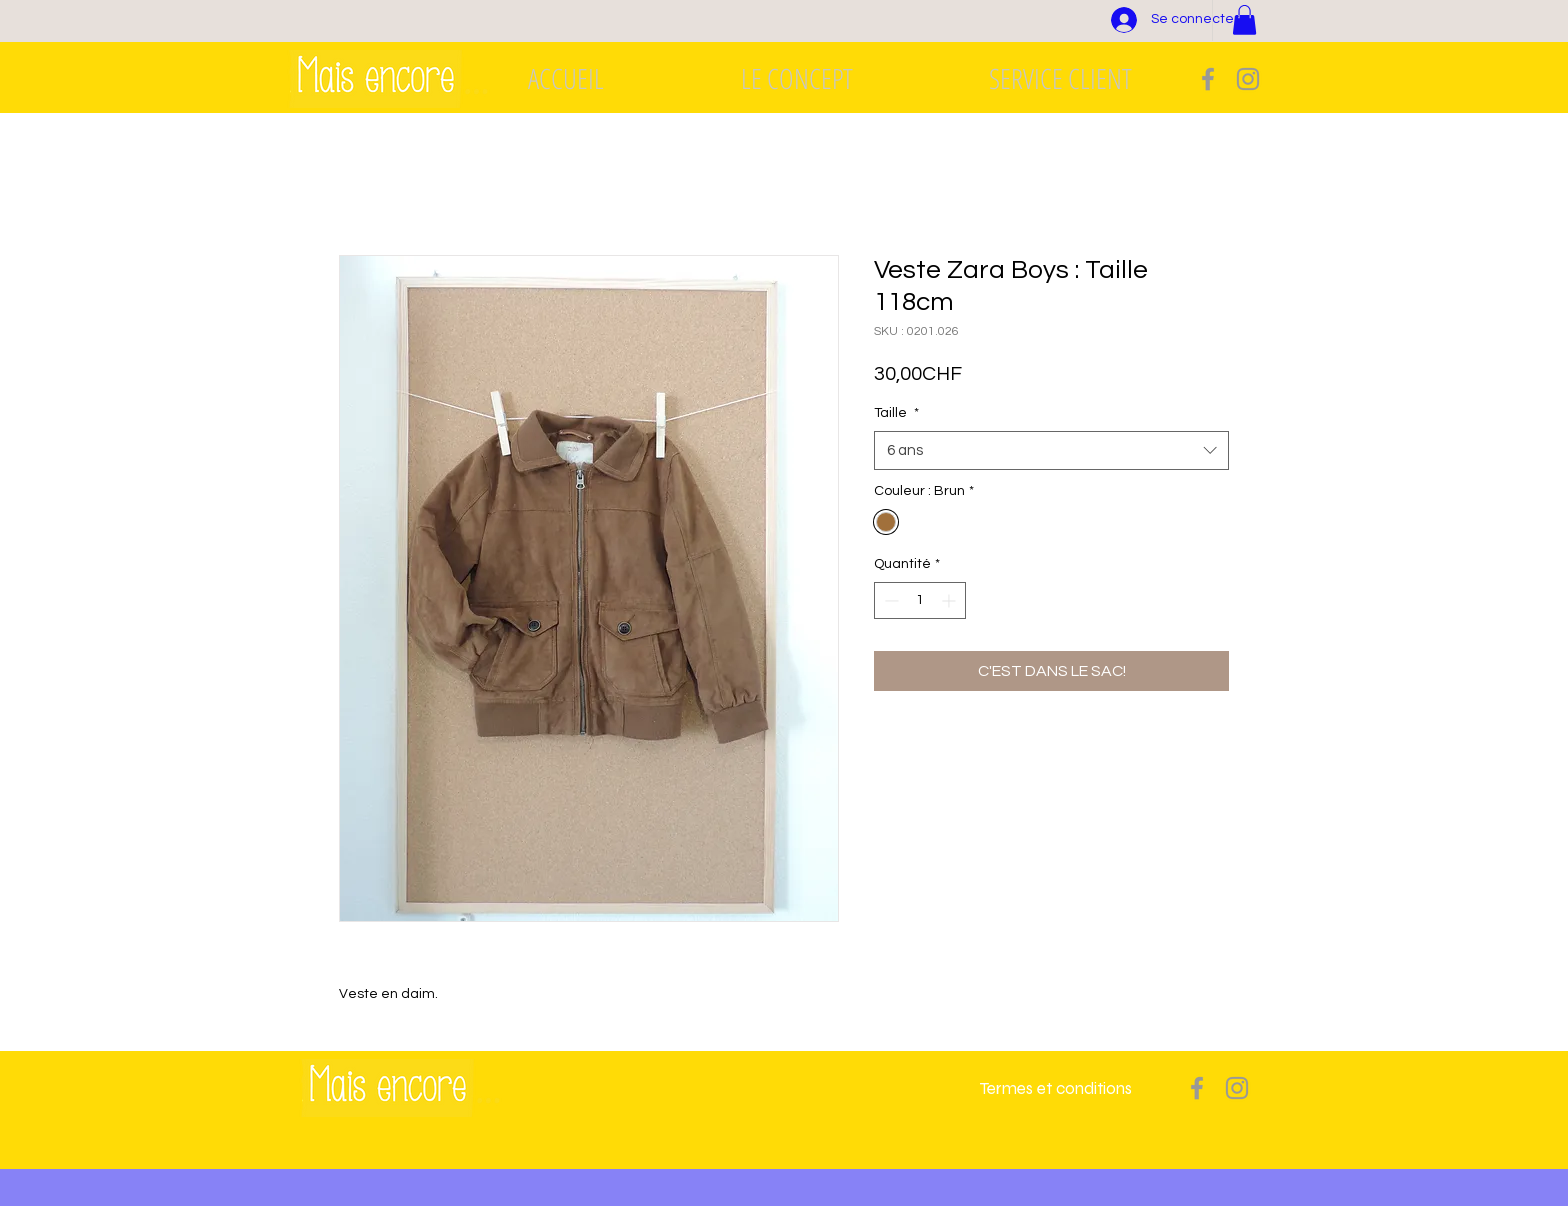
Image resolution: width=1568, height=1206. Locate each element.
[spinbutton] (920, 600)
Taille (896, 413)
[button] (1244, 20)
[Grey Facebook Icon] (1208, 79)
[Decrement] (889, 600)
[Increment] (950, 600)
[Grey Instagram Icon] (1248, 79)
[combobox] (1051, 450)
